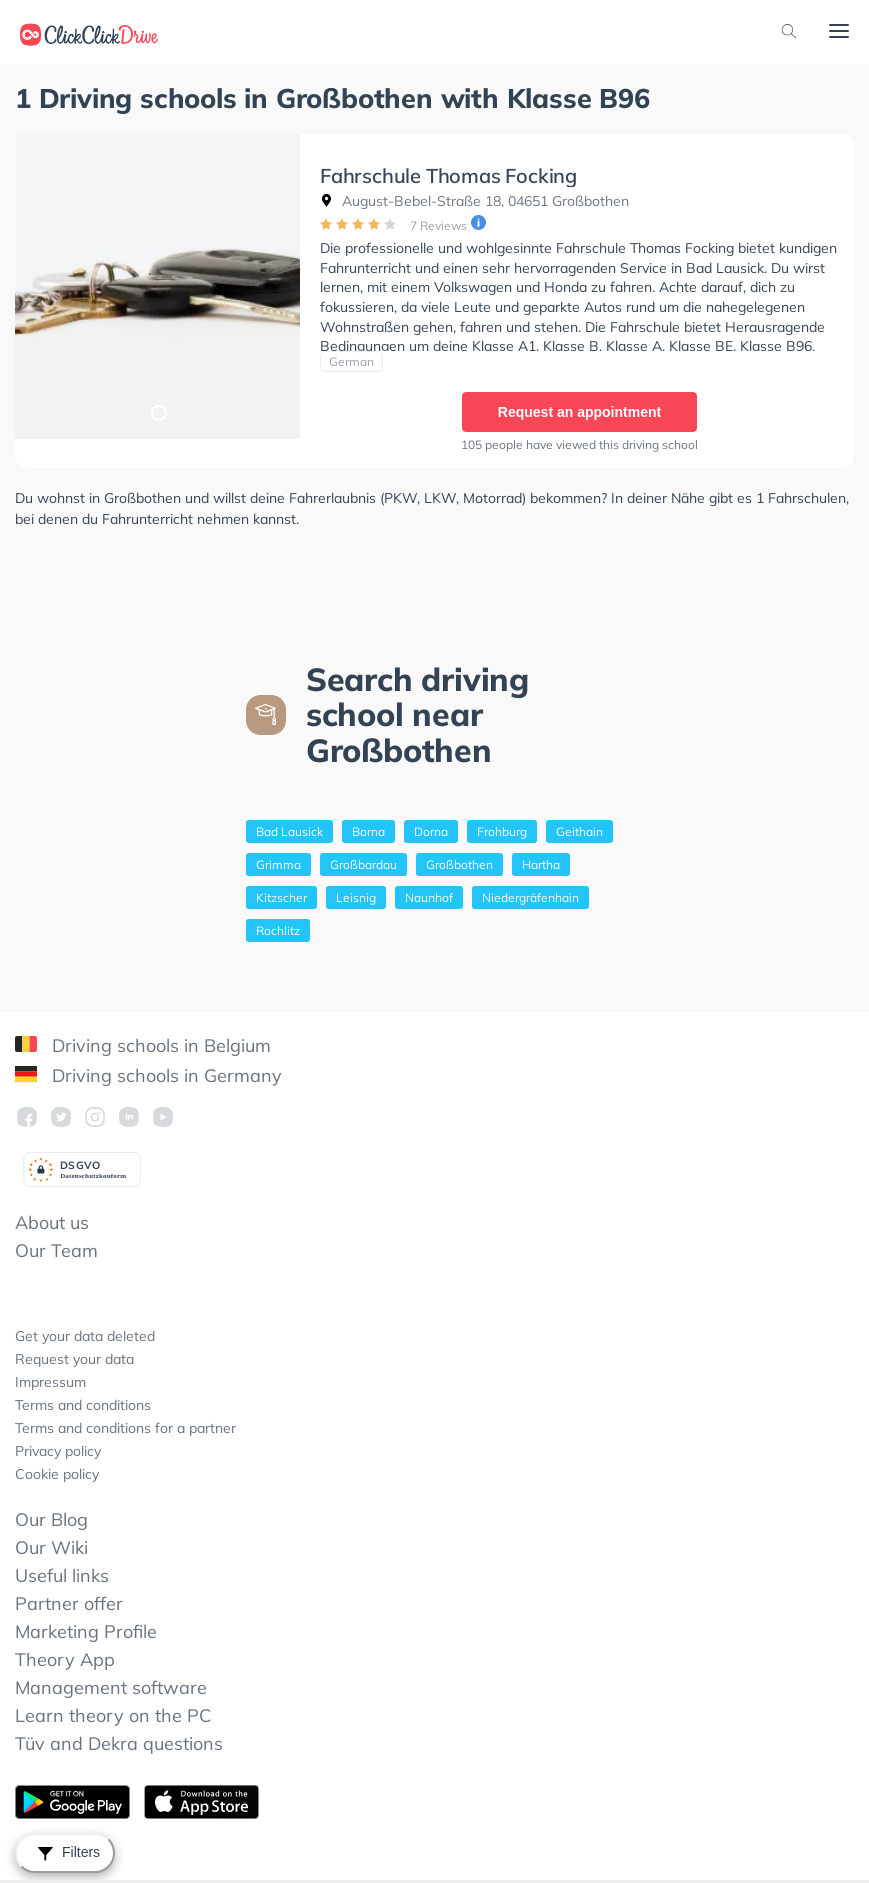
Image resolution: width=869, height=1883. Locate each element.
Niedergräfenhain (530, 897)
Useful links (62, 1575)
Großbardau (363, 864)
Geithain (579, 831)
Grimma (278, 864)
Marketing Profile (86, 1631)
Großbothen (459, 864)
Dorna (431, 831)
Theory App (65, 1659)
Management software (111, 1687)
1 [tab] (158, 412)
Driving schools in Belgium (143, 1045)
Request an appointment (579, 412)
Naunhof (429, 897)
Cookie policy (57, 1474)
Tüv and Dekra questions (119, 1743)
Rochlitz (278, 930)
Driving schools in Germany (148, 1075)
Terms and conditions (83, 1405)
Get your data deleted (85, 1336)
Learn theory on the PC (113, 1715)
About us (52, 1222)
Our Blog (51, 1519)
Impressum (50, 1382)
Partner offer (69, 1603)
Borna (368, 831)
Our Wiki (51, 1547)
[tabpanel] (157, 286)
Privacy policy (58, 1451)
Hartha (541, 864)
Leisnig (356, 897)
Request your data (74, 1359)
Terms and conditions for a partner (125, 1428)
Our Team (56, 1250)
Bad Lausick (289, 831)
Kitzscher (281, 897)
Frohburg (502, 831)
